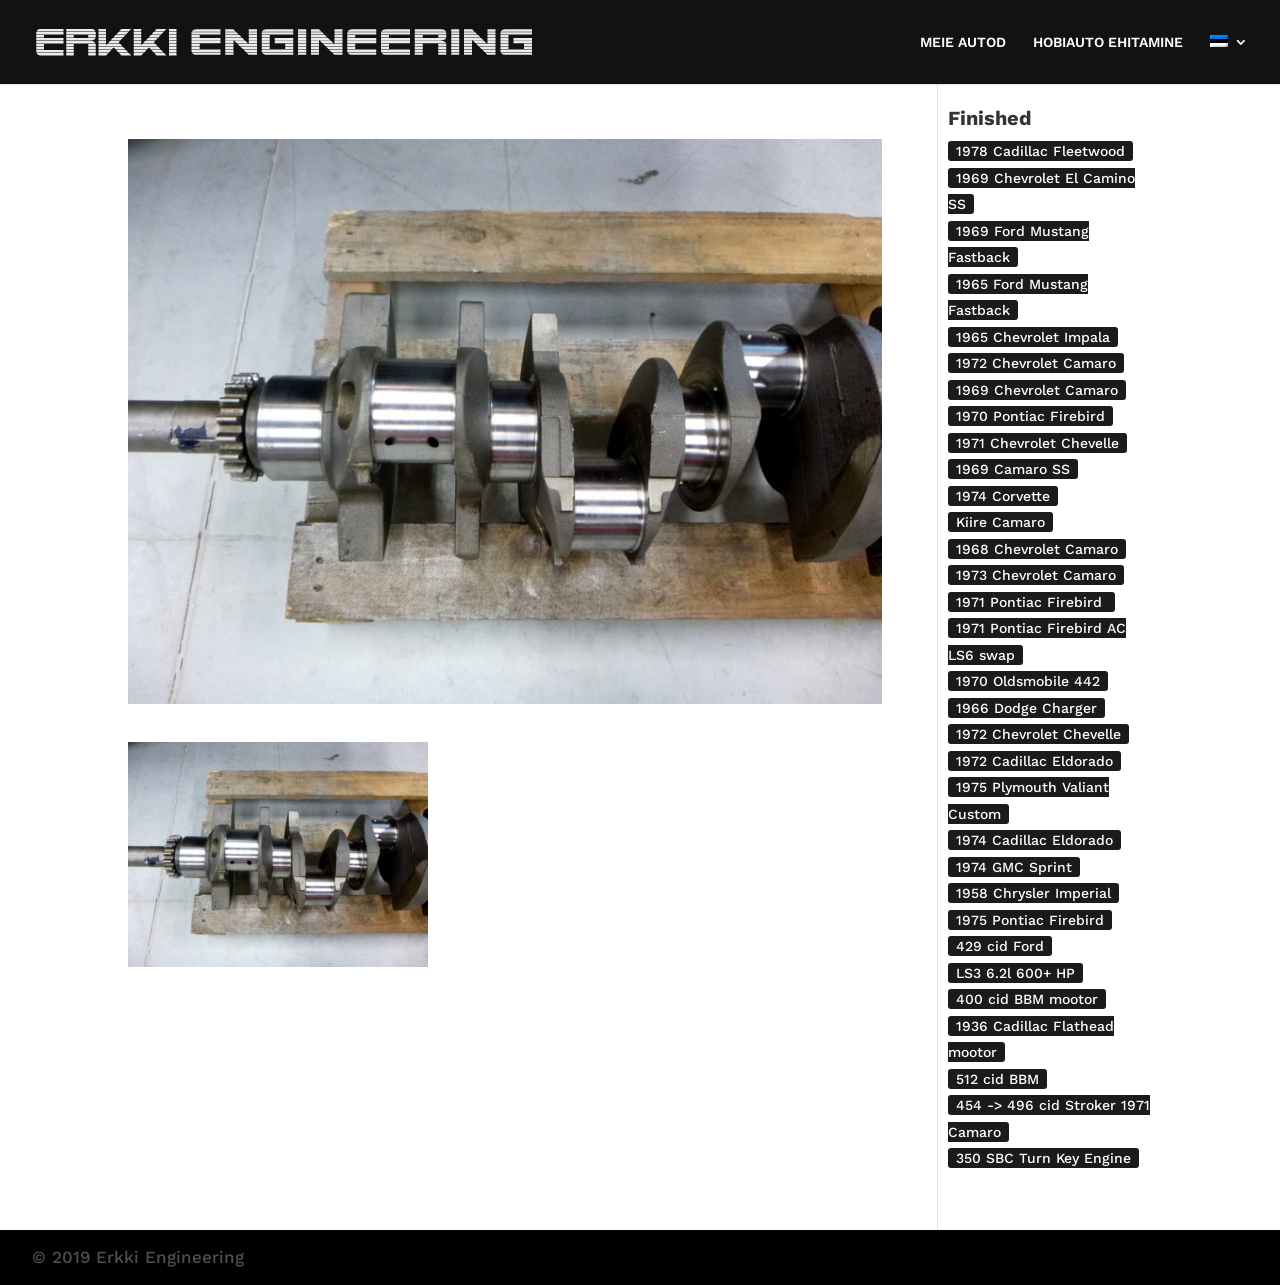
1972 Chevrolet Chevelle (1038, 734)
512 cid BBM (997, 1079)
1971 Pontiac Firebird (1031, 602)
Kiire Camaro (1000, 522)
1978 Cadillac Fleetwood (1040, 151)
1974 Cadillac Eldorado (1034, 840)
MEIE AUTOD (963, 42)
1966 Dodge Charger (1026, 708)
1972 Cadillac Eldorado (1034, 761)
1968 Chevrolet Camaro (1037, 549)
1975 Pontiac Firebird (1030, 920)
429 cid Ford (1000, 946)
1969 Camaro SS (1013, 469)
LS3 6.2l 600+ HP (1015, 973)
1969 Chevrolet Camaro (1037, 390)
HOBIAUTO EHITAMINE (1108, 42)
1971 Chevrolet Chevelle (1037, 443)
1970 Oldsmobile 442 (1028, 681)
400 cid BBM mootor (1027, 999)
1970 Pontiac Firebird (1030, 416)
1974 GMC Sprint (1014, 867)
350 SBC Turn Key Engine (1043, 1158)
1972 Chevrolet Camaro (1036, 363)
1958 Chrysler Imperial (1033, 893)
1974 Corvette (1003, 496)
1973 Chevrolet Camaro (1036, 575)
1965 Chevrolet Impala (1033, 337)
